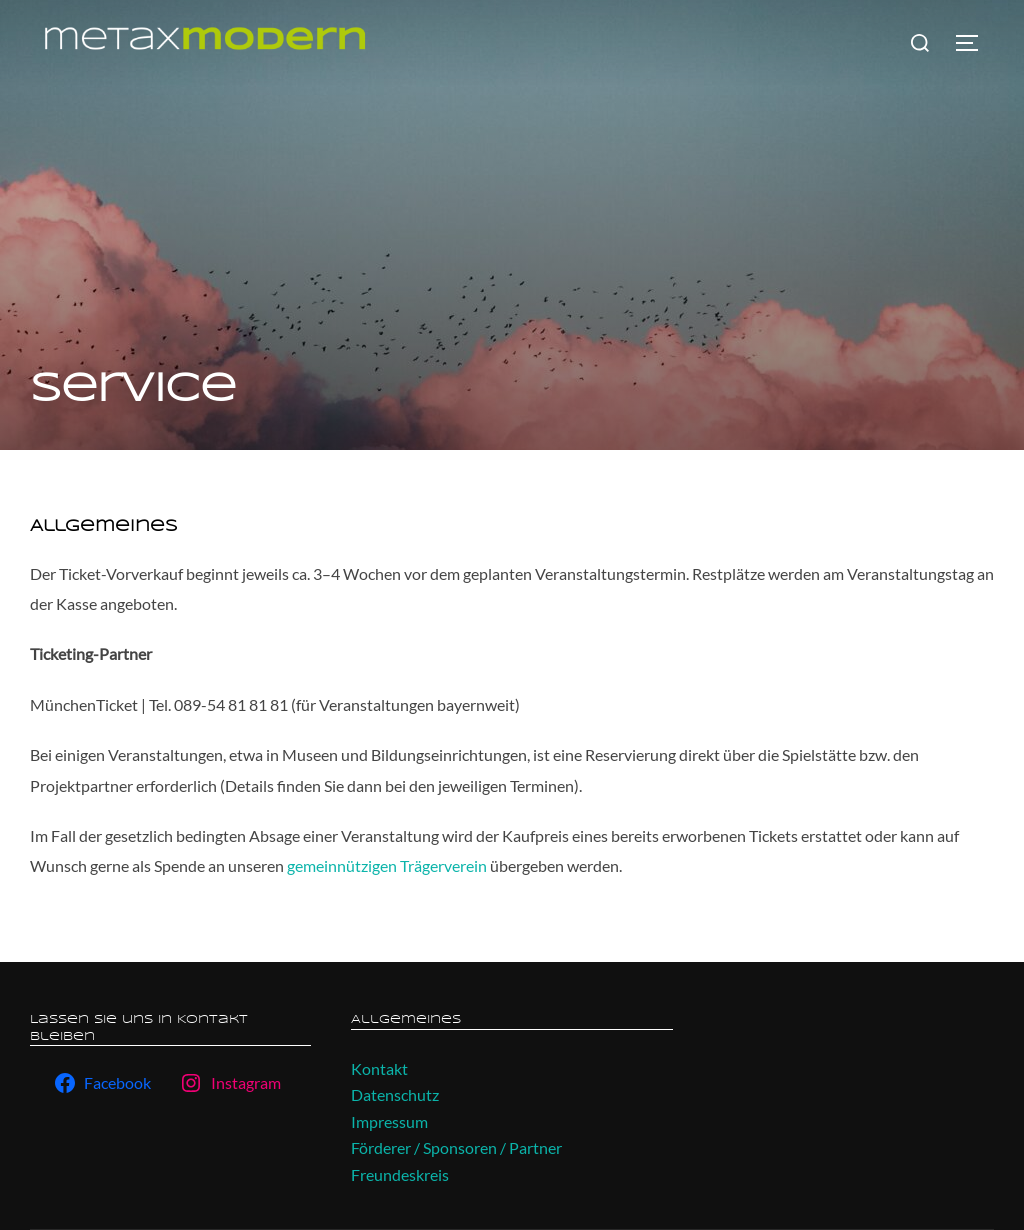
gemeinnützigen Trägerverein (388, 865)
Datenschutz (395, 1094)
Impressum (389, 1121)
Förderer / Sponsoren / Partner (456, 1147)
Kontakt (379, 1068)
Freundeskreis (400, 1174)
